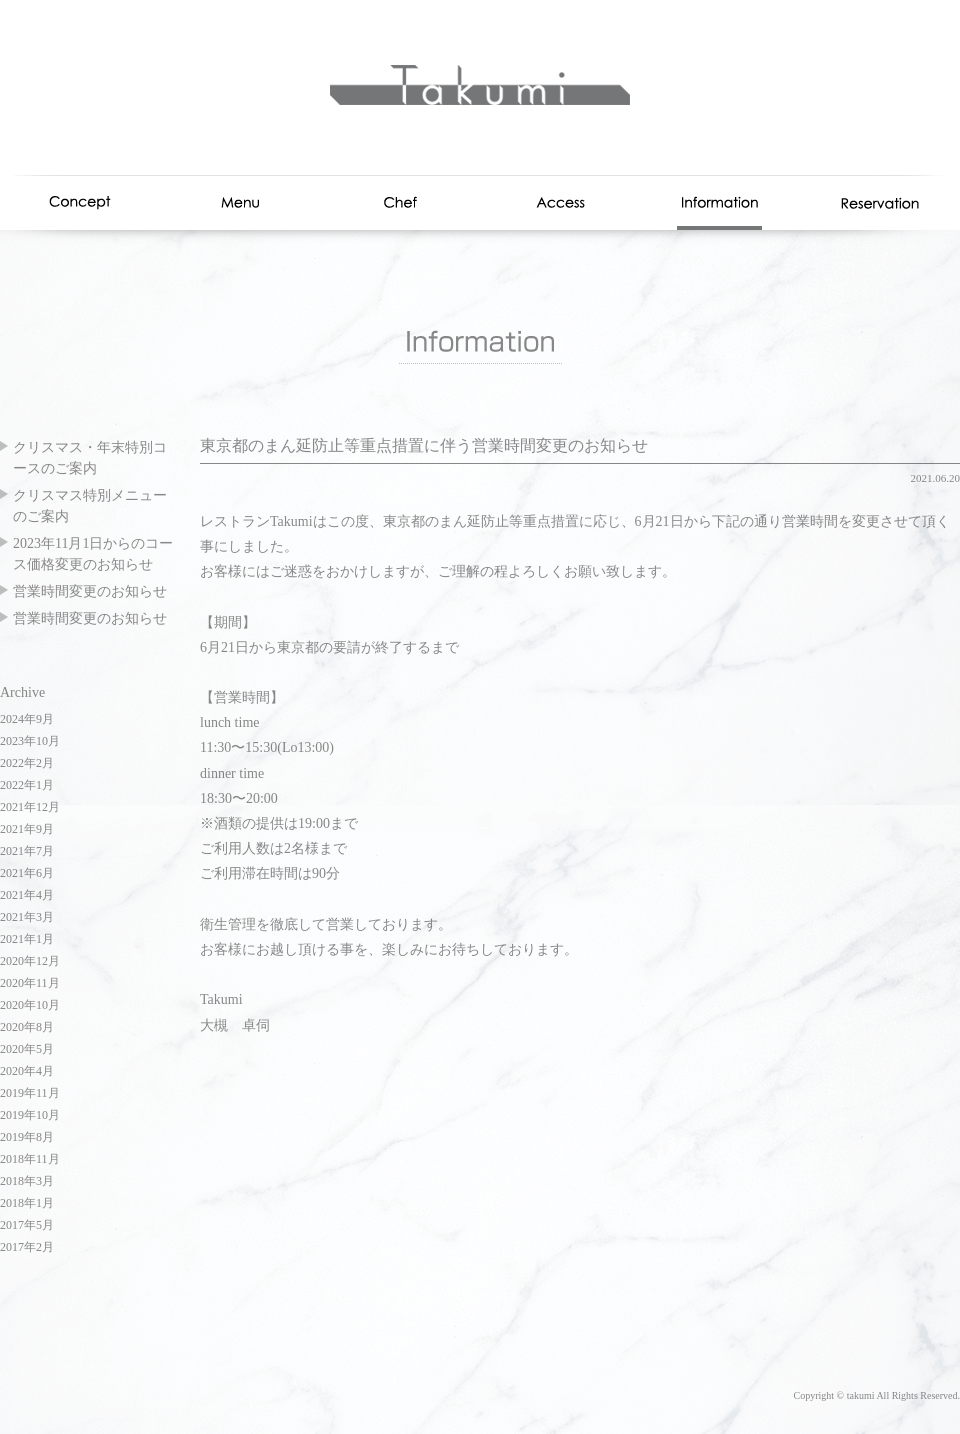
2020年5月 (27, 1049)
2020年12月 (30, 961)
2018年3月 (27, 1181)
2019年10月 (30, 1115)
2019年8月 (27, 1137)
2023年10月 (30, 741)
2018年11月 (30, 1159)
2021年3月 (27, 917)
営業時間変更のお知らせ (90, 591)
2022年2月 (27, 763)
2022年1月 (27, 785)
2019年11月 (30, 1093)
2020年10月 (30, 1005)
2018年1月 (27, 1203)
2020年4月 (27, 1071)
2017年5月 (27, 1225)
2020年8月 (27, 1027)
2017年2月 (27, 1247)
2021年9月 (27, 829)
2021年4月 (27, 895)
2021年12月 (30, 807)
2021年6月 (27, 873)
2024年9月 (27, 719)
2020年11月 (30, 983)
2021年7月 (27, 851)
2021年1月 (27, 939)
